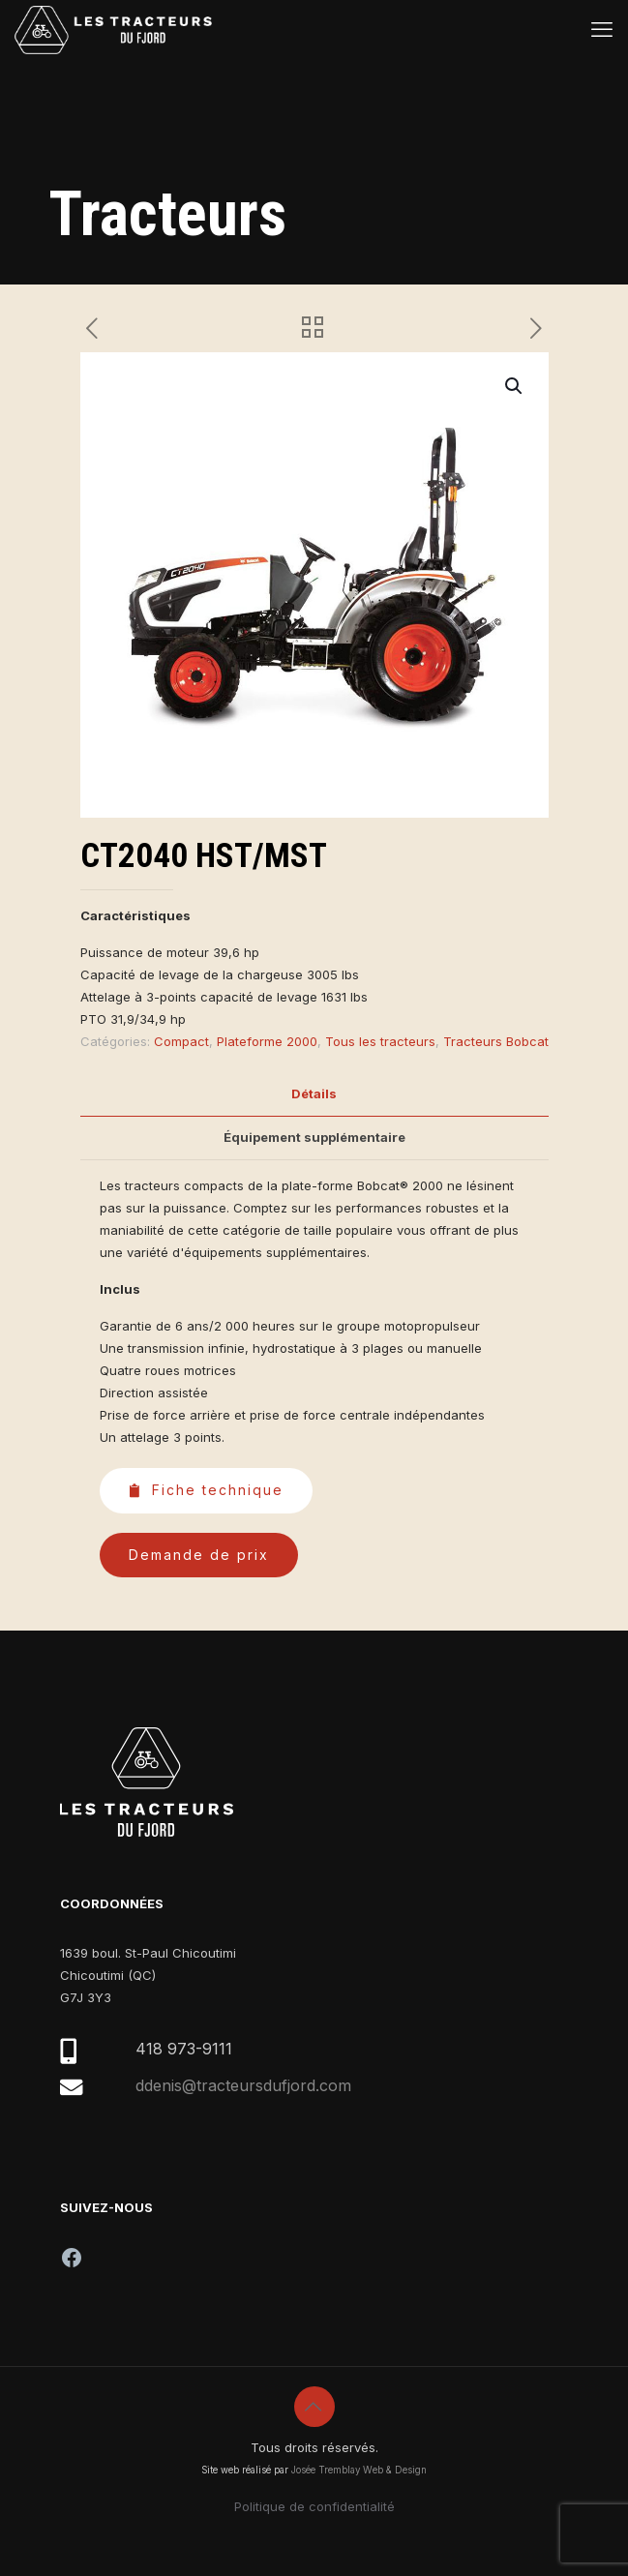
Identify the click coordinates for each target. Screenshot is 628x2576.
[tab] (314, 1094)
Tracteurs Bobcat (496, 1041)
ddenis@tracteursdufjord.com (243, 2085)
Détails (314, 1093)
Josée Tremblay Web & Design (359, 2470)
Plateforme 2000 (267, 1041)
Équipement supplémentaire (314, 1137)
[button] (514, 386)
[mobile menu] (601, 29)
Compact (181, 1041)
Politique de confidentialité (314, 2506)
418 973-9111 (183, 2048)
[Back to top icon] (314, 2406)
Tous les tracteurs (380, 1041)
